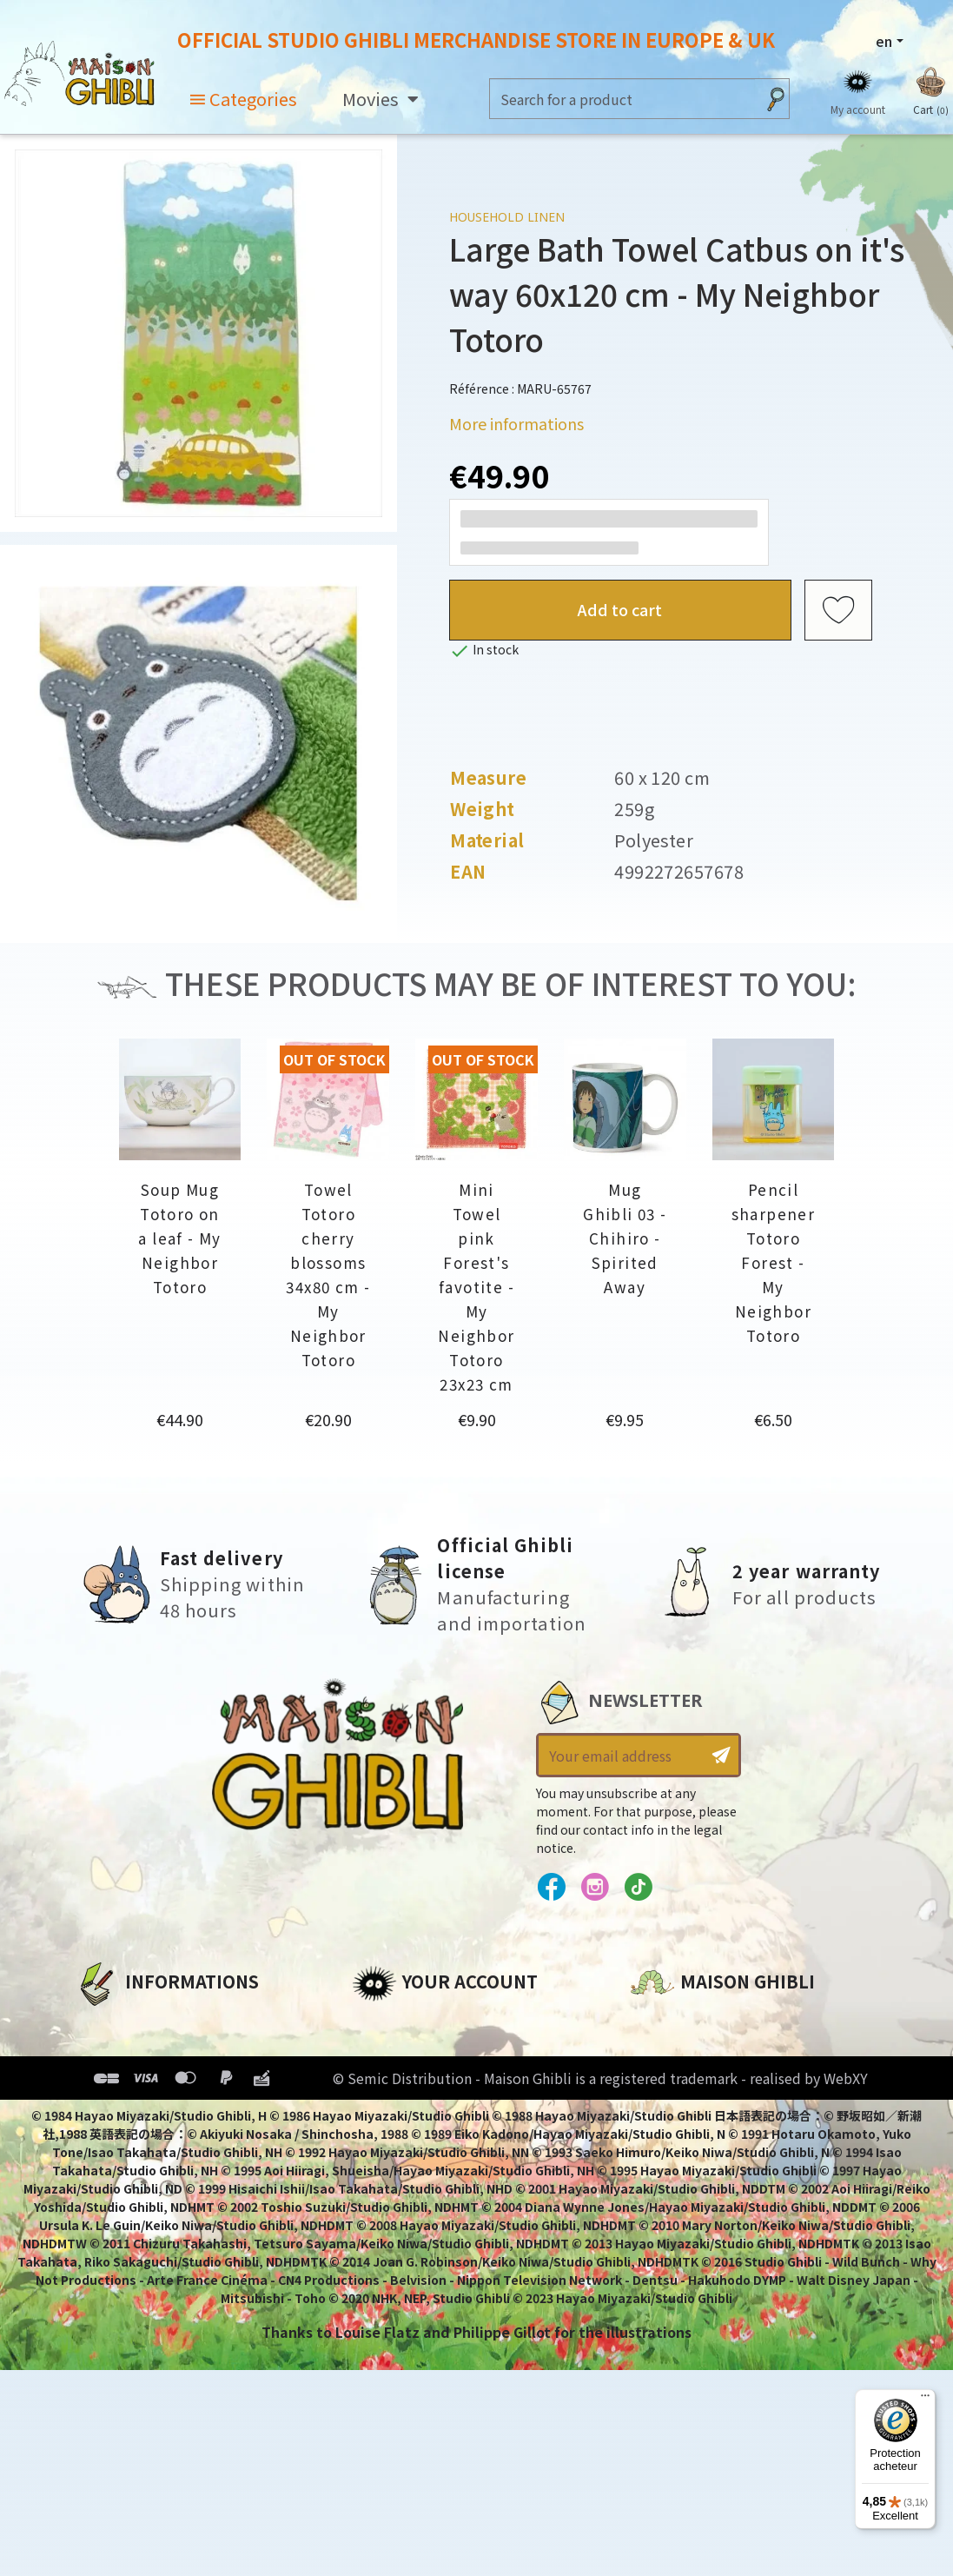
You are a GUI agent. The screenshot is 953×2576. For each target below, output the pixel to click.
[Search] (622, 98)
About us (107, 2022)
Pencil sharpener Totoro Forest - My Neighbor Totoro (773, 1262)
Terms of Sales (128, 2111)
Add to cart (620, 609)
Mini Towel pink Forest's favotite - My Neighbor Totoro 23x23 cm (476, 1286)
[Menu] (925, 2399)
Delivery (104, 2140)
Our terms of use (137, 2081)
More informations (516, 423)
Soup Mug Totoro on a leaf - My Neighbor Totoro (179, 1238)
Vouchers (385, 2111)
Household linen (507, 217)
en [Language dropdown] (884, 40)
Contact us (670, 2208)
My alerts (385, 2170)
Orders (376, 2052)
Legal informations (146, 2052)
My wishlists (396, 2140)
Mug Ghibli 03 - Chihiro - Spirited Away (624, 1238)
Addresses (389, 2081)
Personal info (400, 2022)
